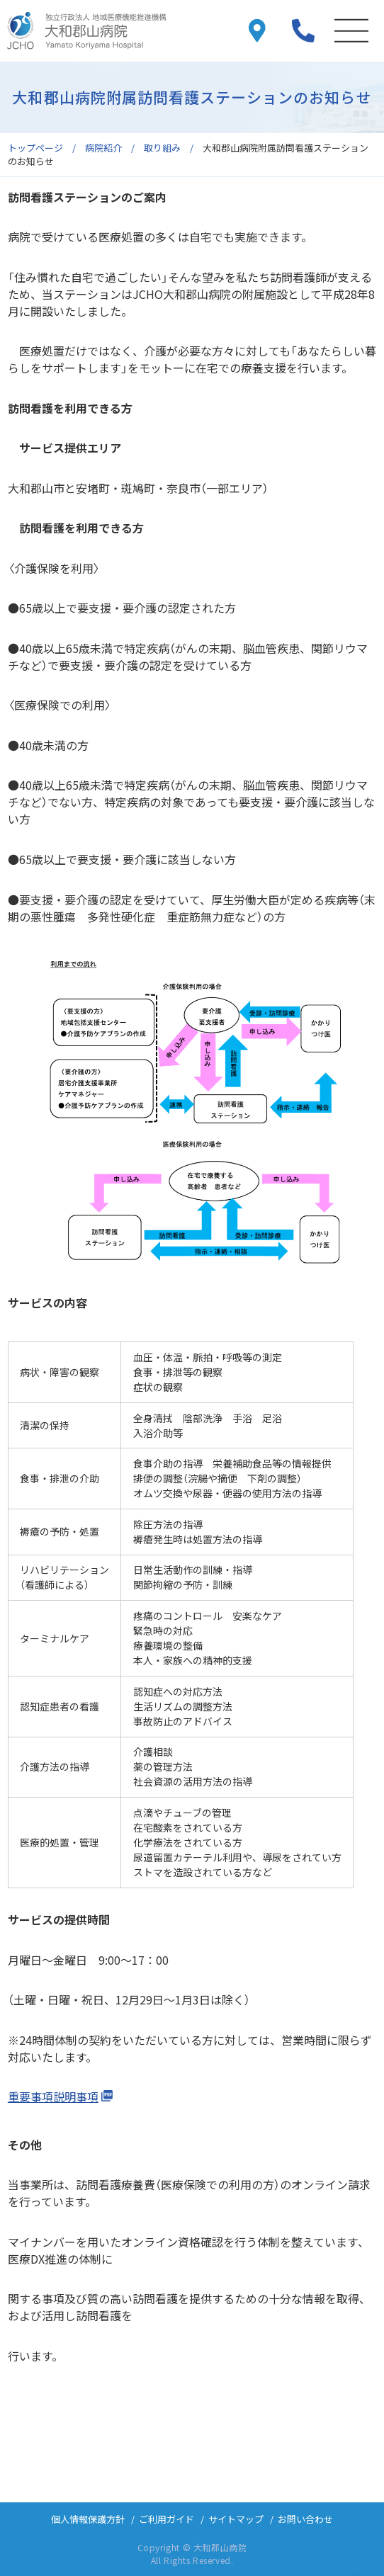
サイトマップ (236, 2519)
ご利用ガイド (166, 2519)
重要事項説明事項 (53, 2096)
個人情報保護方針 (88, 2519)
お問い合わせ (305, 2519)
